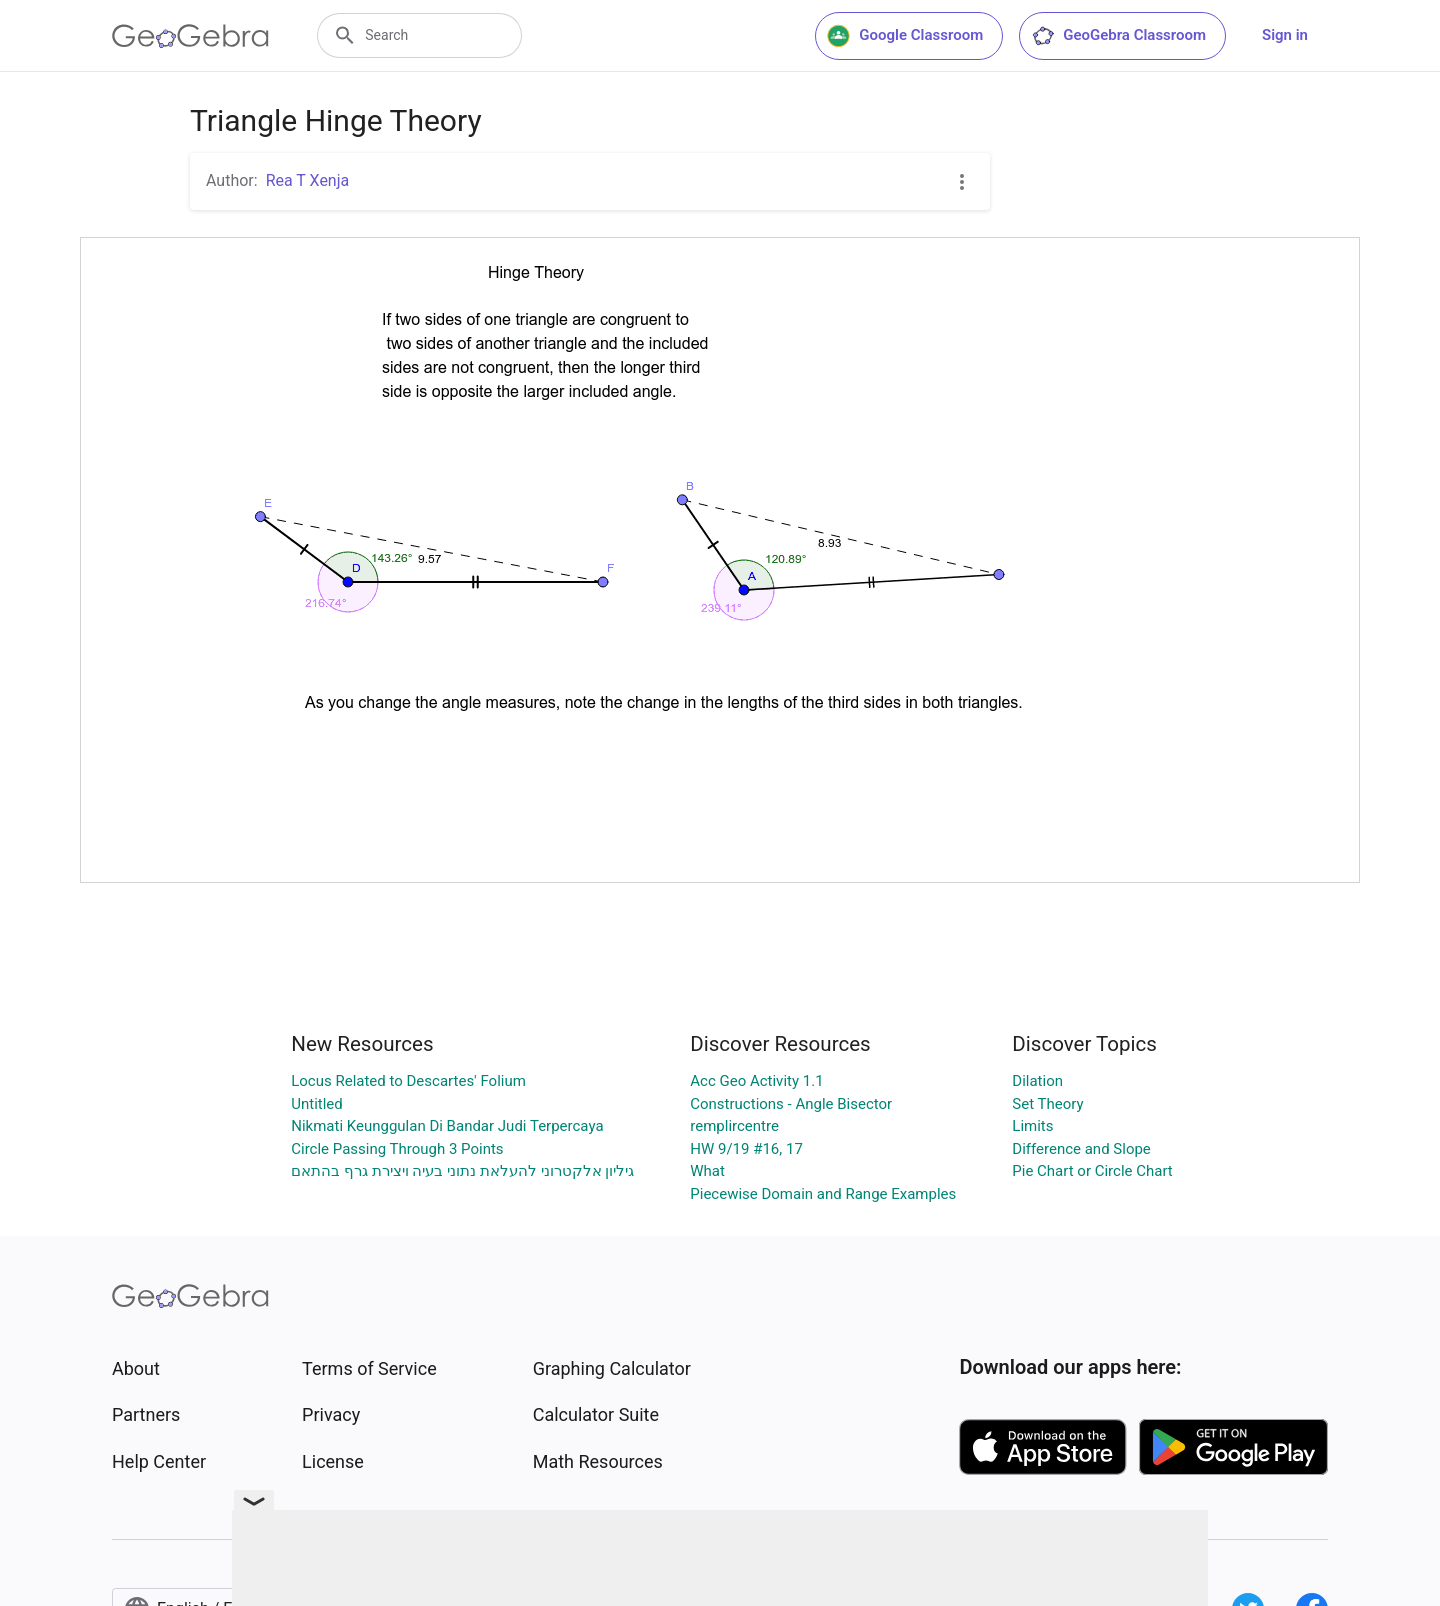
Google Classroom (905, 36)
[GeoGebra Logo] (190, 36)
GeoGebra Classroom (1118, 36)
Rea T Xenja (308, 180)
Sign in (1285, 35)
